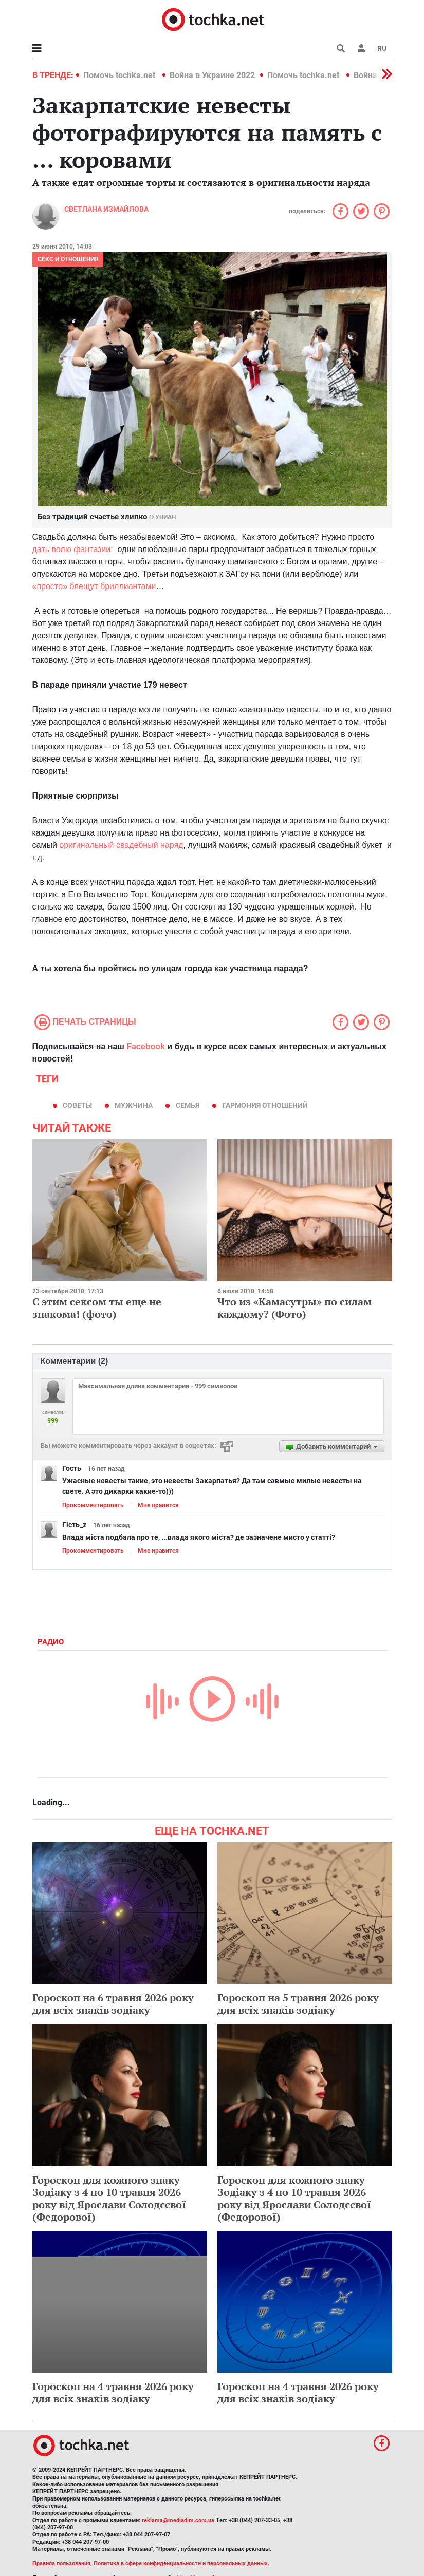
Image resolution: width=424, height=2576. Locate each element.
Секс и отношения (68, 259)
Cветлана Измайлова (106, 209)
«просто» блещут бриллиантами (94, 586)
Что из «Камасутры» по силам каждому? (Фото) (294, 1308)
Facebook (145, 1046)
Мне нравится (158, 1505)
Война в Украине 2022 (212, 75)
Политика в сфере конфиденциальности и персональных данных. (181, 2563)
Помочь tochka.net (120, 75)
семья (187, 1105)
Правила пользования (61, 2563)
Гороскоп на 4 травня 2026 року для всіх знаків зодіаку (113, 2392)
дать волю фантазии (71, 549)
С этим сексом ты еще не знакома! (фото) (96, 1308)
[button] (361, 48)
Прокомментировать (93, 1505)
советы (77, 1105)
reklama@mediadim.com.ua (178, 2520)
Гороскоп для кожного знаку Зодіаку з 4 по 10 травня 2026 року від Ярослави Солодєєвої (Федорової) (109, 2198)
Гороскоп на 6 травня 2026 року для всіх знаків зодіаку (113, 2004)
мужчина (134, 1105)
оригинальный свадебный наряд (121, 845)
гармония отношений (265, 1105)
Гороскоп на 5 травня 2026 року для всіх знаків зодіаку (298, 2004)
